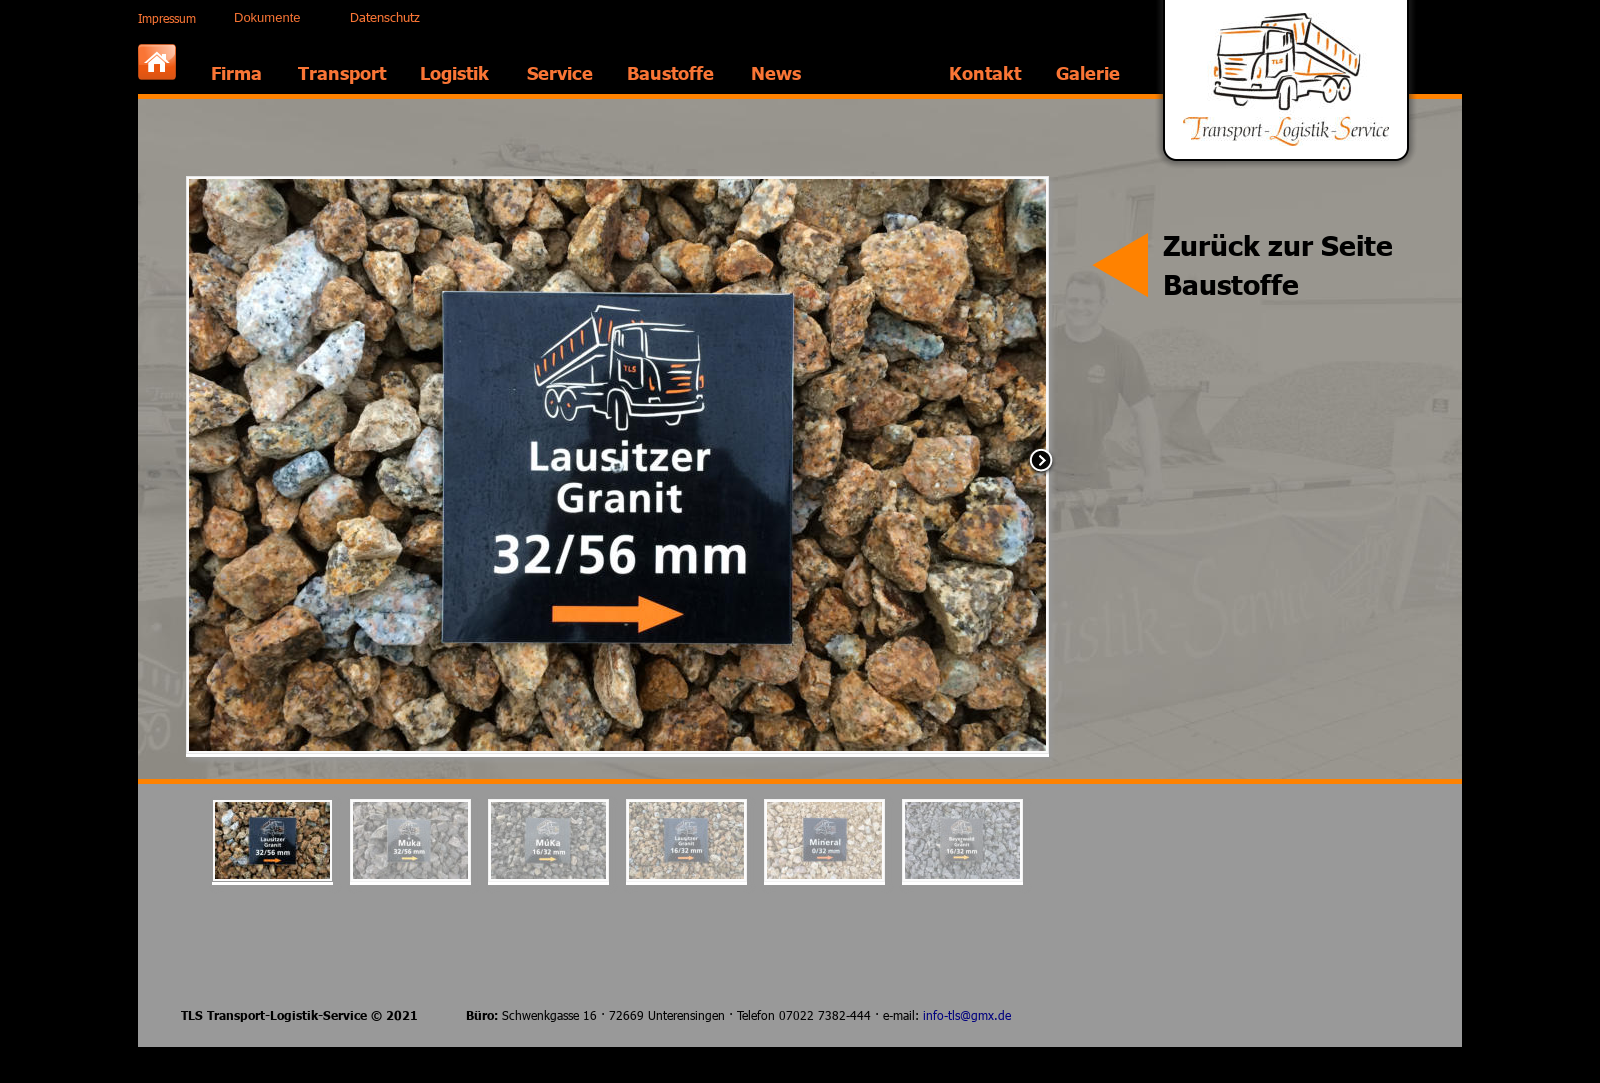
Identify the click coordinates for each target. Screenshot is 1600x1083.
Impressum (167, 18)
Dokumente (267, 17)
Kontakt (985, 72)
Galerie (1088, 72)
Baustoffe (670, 72)
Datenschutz (385, 17)
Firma (236, 72)
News (776, 72)
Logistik (454, 72)
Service (560, 72)
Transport (342, 72)
